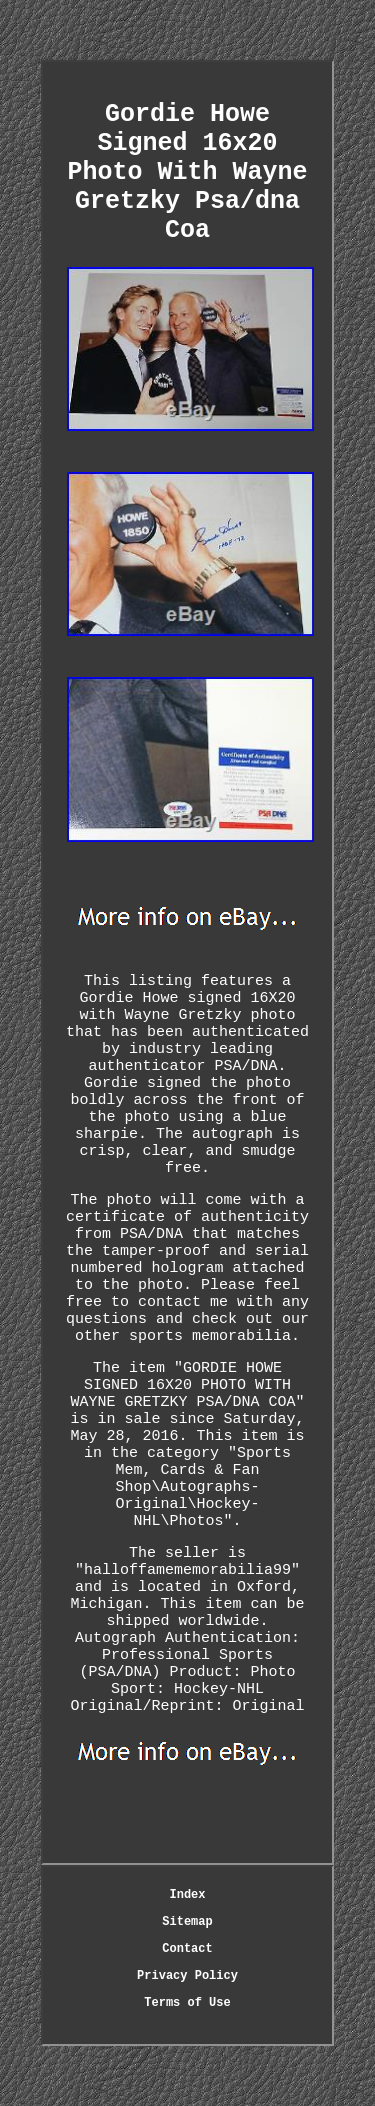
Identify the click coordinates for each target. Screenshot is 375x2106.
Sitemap (187, 1922)
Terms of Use (187, 2003)
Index (187, 1895)
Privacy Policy (187, 1976)
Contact (187, 1949)
